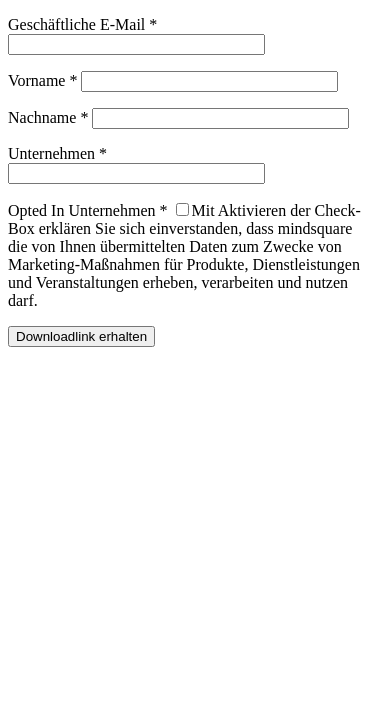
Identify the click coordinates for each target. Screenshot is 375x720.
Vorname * (42, 80)
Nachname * (48, 117)
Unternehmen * (57, 153)
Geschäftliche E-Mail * (82, 24)
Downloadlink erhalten (81, 336)
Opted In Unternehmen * (88, 210)
